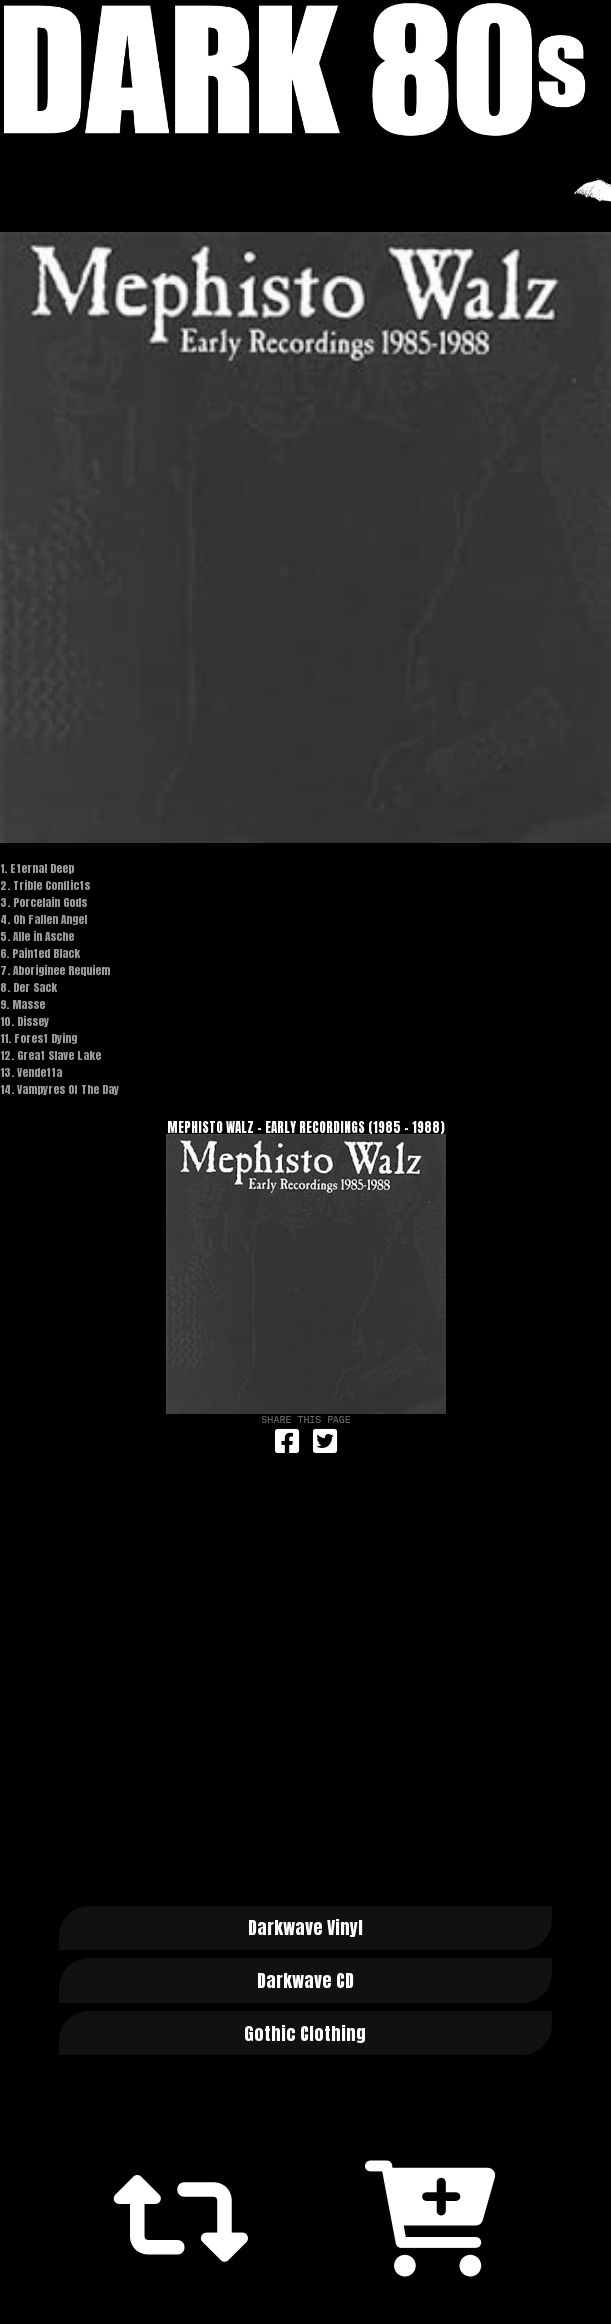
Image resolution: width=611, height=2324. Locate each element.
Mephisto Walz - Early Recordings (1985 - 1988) (306, 1127)
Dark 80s (305, 69)
